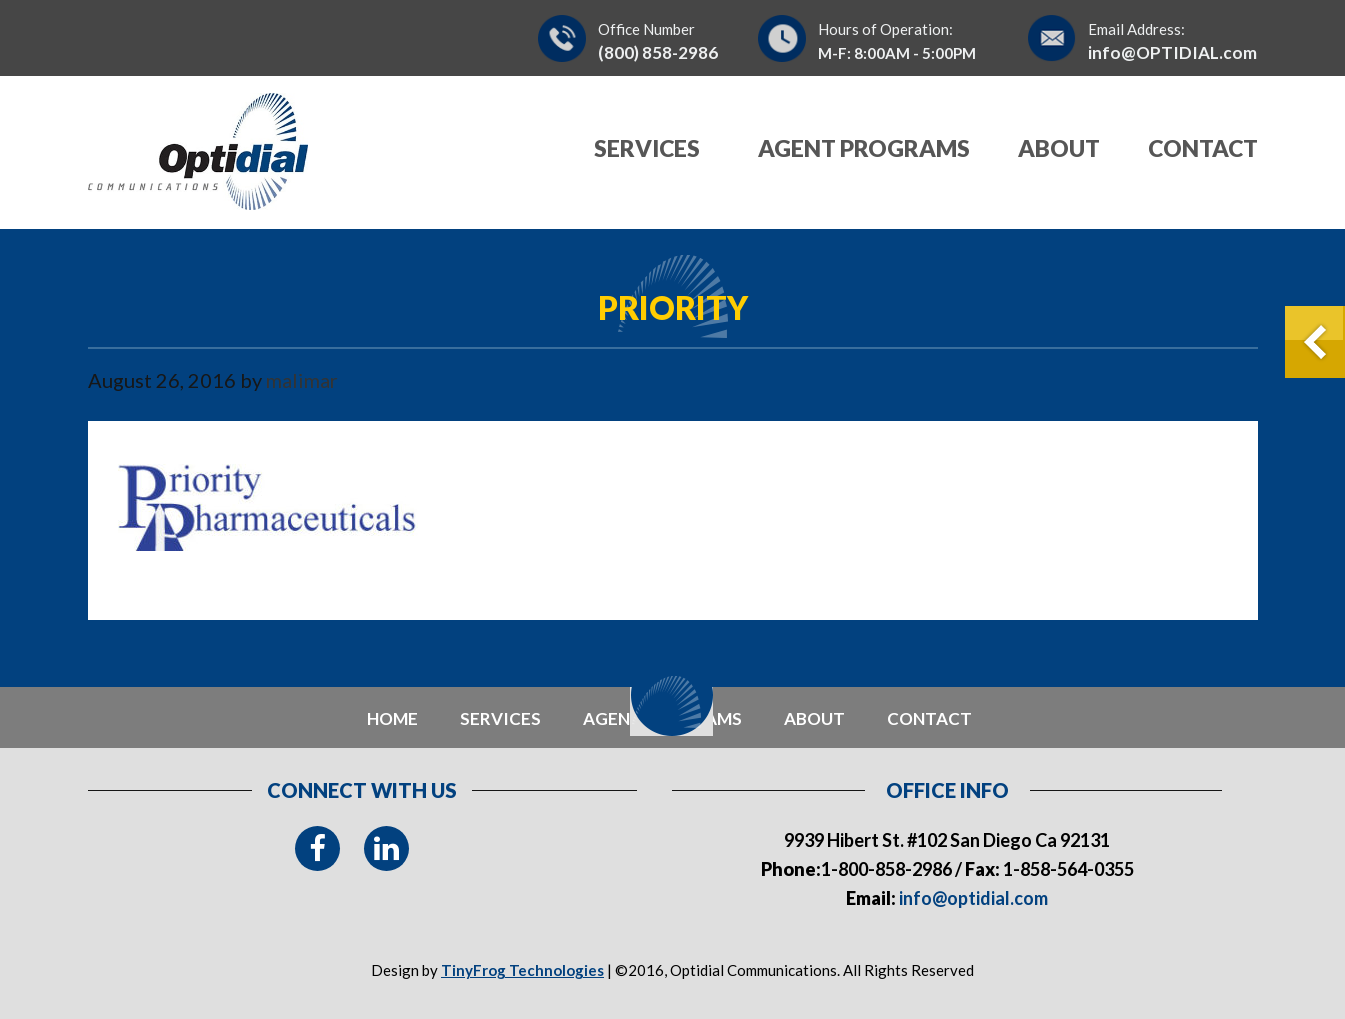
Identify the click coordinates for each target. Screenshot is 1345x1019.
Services (500, 718)
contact (929, 718)
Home (392, 718)
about (814, 718)
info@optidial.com (972, 898)
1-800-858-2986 (886, 869)
